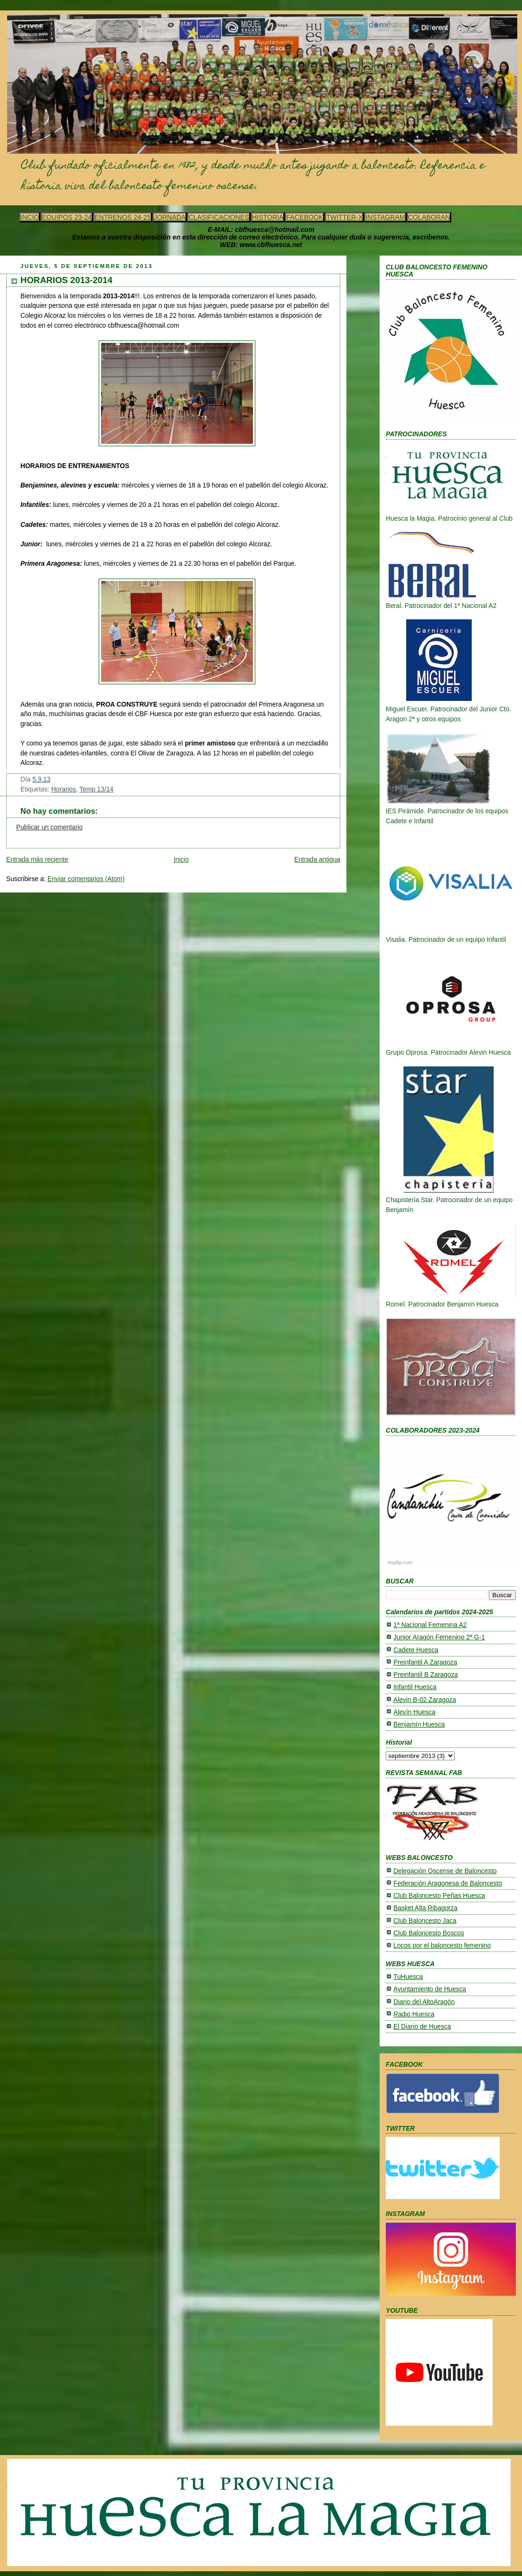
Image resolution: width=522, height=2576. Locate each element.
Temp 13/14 (96, 789)
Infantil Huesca (415, 1687)
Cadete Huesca (415, 1650)
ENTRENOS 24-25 (122, 217)
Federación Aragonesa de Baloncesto (447, 1883)
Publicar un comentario (49, 827)
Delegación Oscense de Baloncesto (445, 1871)
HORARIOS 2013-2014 (66, 280)
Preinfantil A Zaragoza (425, 1662)
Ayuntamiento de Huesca (429, 1989)
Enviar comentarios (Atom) (86, 879)
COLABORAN (429, 217)
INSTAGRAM (385, 217)
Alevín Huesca (414, 1712)
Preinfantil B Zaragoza (425, 1674)
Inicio (181, 859)
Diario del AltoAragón (424, 2002)
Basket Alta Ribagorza (425, 1908)
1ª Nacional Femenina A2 (430, 1624)
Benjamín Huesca (419, 1724)
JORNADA (170, 217)
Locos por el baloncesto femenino (442, 1945)
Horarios (63, 789)
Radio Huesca (413, 2014)
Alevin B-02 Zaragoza (424, 1699)
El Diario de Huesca (422, 2026)
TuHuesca (408, 1976)
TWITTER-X (344, 217)
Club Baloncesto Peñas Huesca (439, 1895)
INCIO (29, 217)
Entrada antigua (317, 859)
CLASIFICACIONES (218, 217)
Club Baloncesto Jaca (425, 1920)
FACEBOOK (304, 217)
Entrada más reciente (37, 859)
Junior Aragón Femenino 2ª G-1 (439, 1637)
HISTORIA (268, 217)
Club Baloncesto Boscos (428, 1933)
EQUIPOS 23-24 (67, 217)
